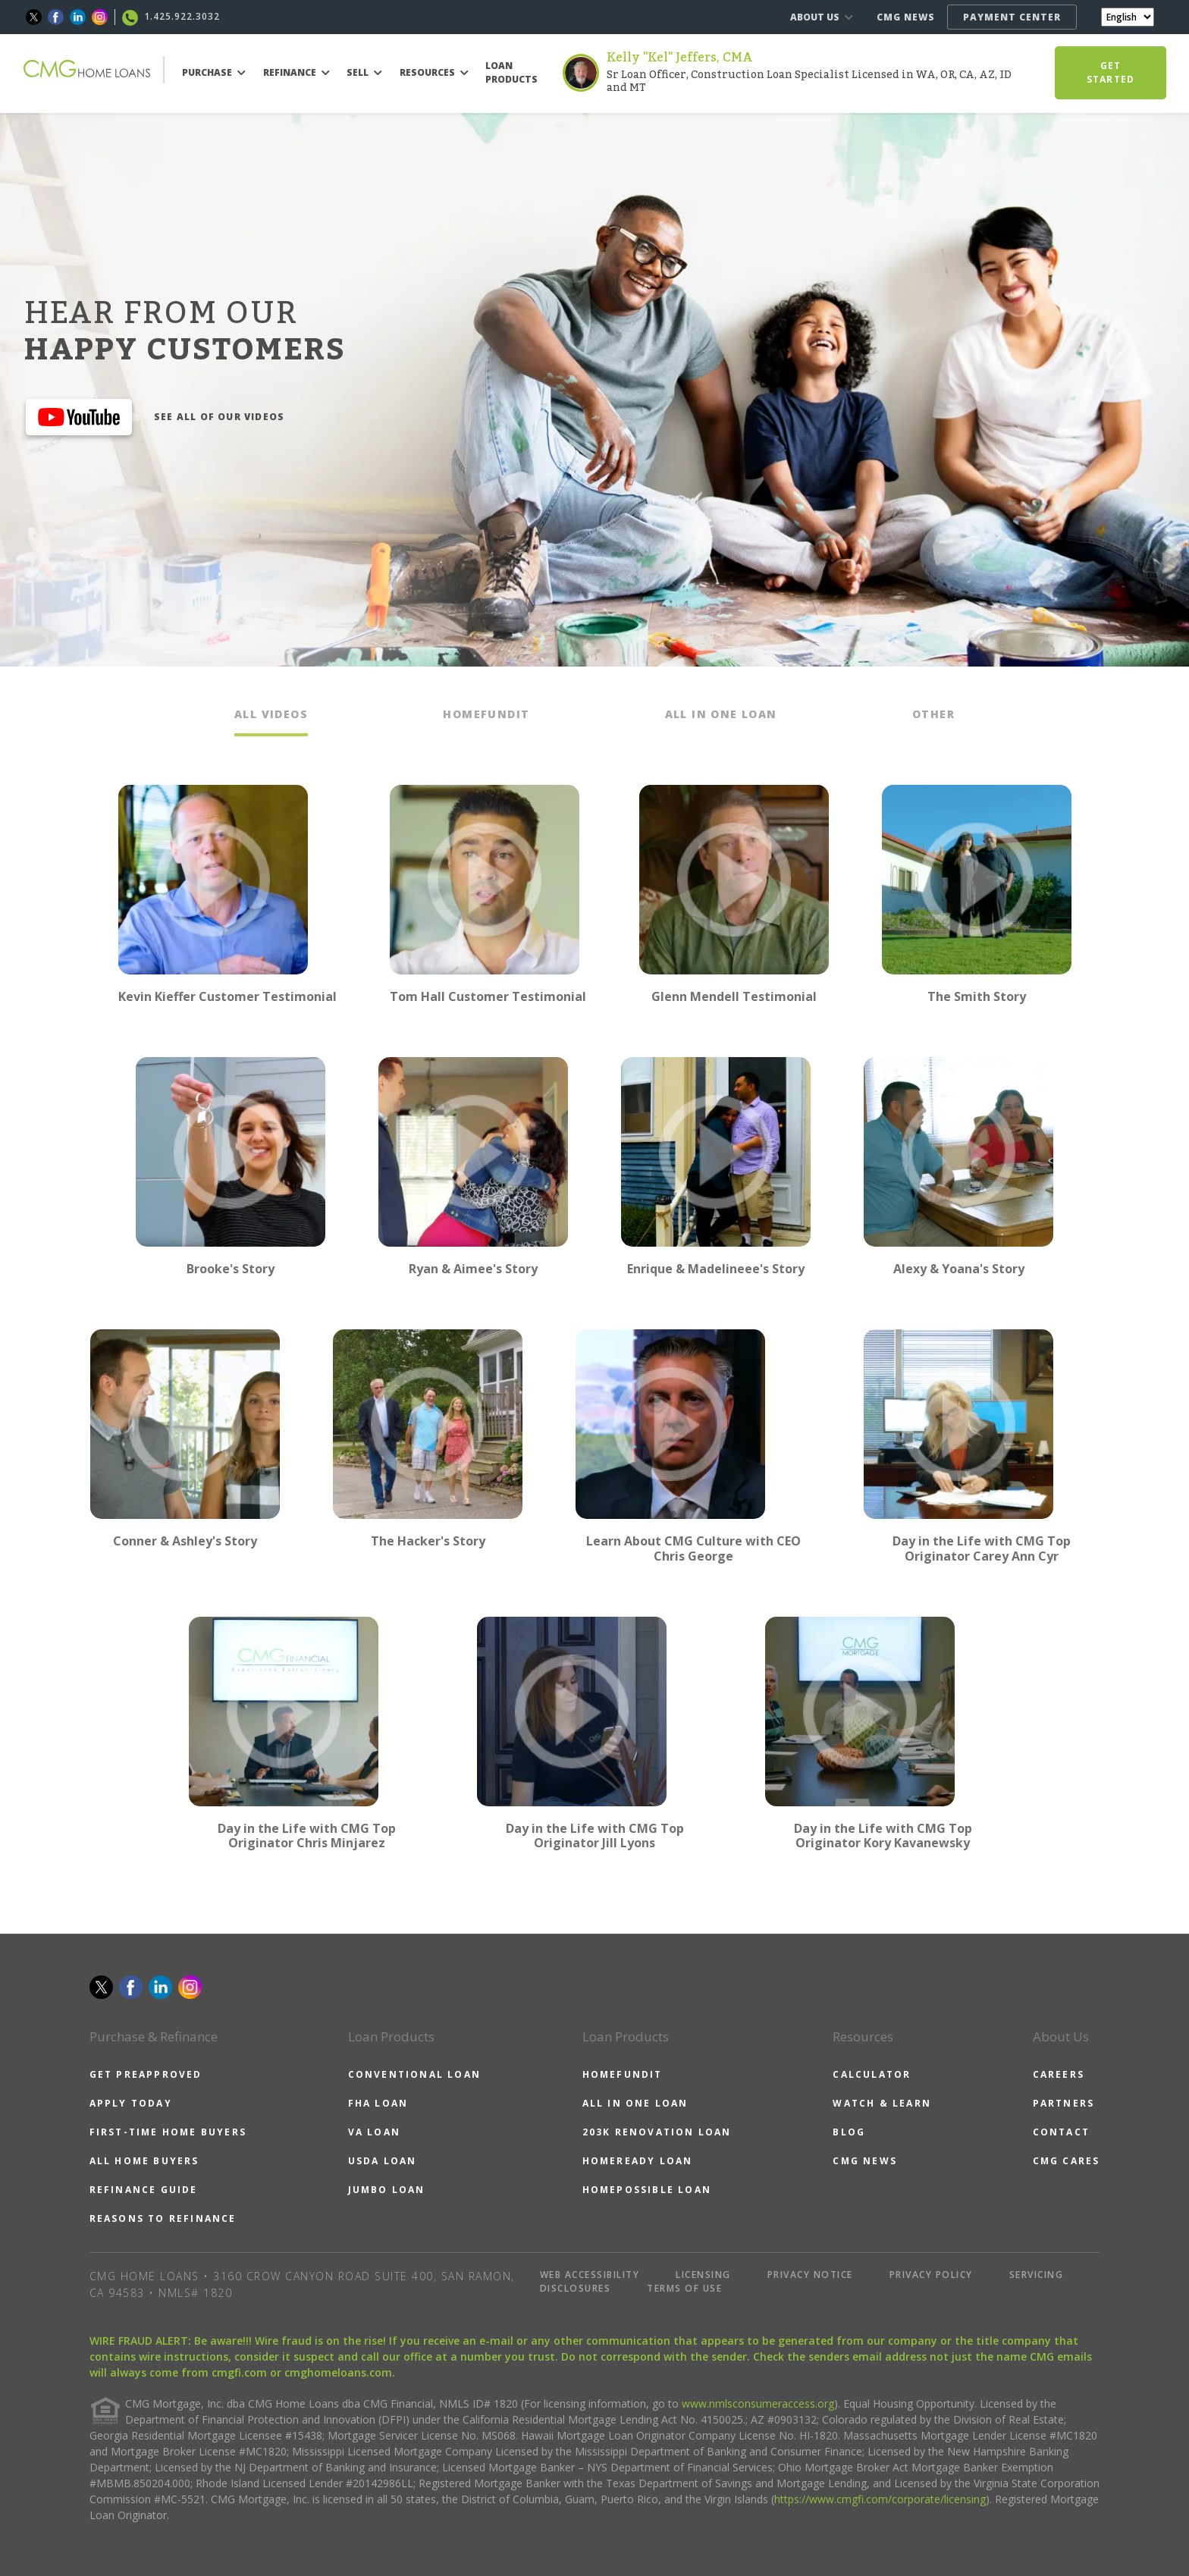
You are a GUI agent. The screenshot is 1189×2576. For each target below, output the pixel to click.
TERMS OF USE (684, 2288)
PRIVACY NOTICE (810, 2274)
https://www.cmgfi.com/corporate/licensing (880, 2499)
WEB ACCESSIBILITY (590, 2274)
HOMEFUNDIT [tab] (486, 714)
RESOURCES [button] (434, 72)
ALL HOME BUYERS (144, 2160)
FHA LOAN (378, 2103)
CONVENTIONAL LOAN (414, 2074)
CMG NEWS (906, 17)
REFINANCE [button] (296, 72)
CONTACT (1061, 2132)
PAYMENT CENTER (1012, 17)
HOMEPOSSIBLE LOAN (646, 2189)
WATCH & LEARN (882, 2103)
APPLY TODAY (130, 2103)
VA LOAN (374, 2132)
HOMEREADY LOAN (637, 2160)
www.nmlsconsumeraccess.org (758, 2403)
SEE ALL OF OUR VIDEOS (219, 416)
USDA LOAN (382, 2160)
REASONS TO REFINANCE (163, 2218)
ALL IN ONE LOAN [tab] (721, 714)
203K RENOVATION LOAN (657, 2132)
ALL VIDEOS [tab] (271, 714)
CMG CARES (1066, 2160)
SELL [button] (364, 72)
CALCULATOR (872, 2074)
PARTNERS (1064, 2103)
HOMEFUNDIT (622, 2074)
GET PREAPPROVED (145, 2074)
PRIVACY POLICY (931, 2274)
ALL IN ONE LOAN (635, 2103)
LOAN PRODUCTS (511, 72)
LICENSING (703, 2274)
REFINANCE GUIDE (143, 2189)
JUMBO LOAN (386, 2189)
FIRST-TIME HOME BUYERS (167, 2132)
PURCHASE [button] (214, 72)
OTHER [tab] (933, 714)
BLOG (849, 2132)
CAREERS (1058, 2074)
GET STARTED (1110, 72)
